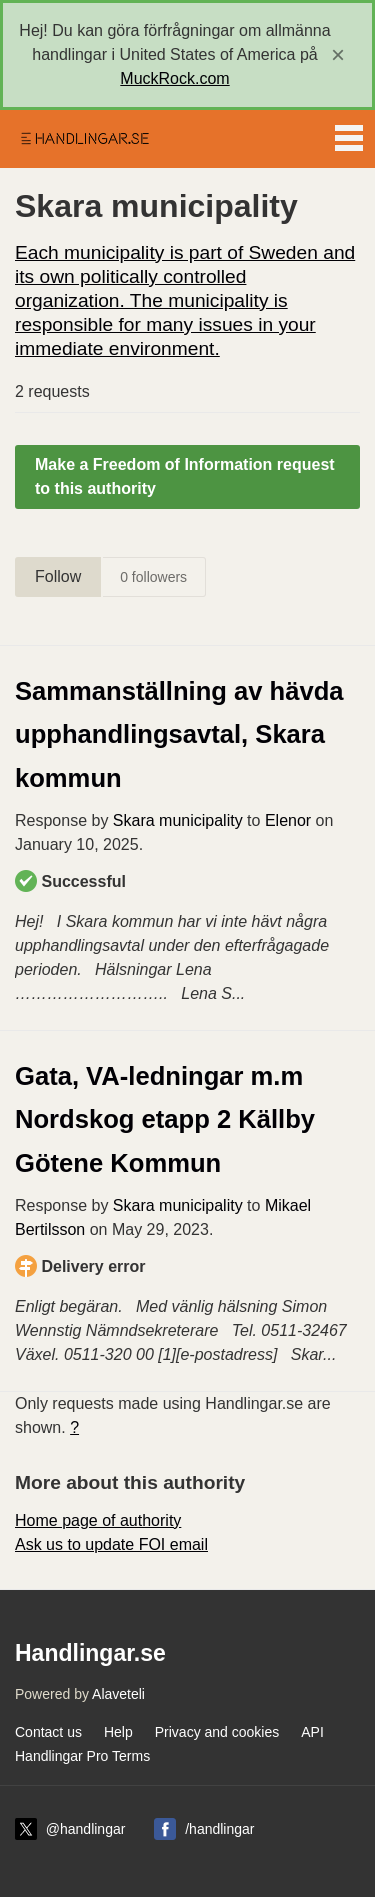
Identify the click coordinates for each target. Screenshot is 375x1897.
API (312, 1732)
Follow (58, 576)
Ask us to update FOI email (111, 1544)
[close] (338, 55)
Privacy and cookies (217, 1732)
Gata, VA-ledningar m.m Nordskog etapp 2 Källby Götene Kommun (165, 1119)
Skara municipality (178, 820)
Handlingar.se (84, 139)
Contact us (48, 1732)
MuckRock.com (174, 78)
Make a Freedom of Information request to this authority (185, 476)
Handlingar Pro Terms (82, 1756)
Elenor (288, 820)
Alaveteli (118, 1694)
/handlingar (219, 1829)
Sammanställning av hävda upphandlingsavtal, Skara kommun (179, 734)
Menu (349, 134)
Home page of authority (98, 1520)
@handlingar (86, 1829)
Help (118, 1732)
